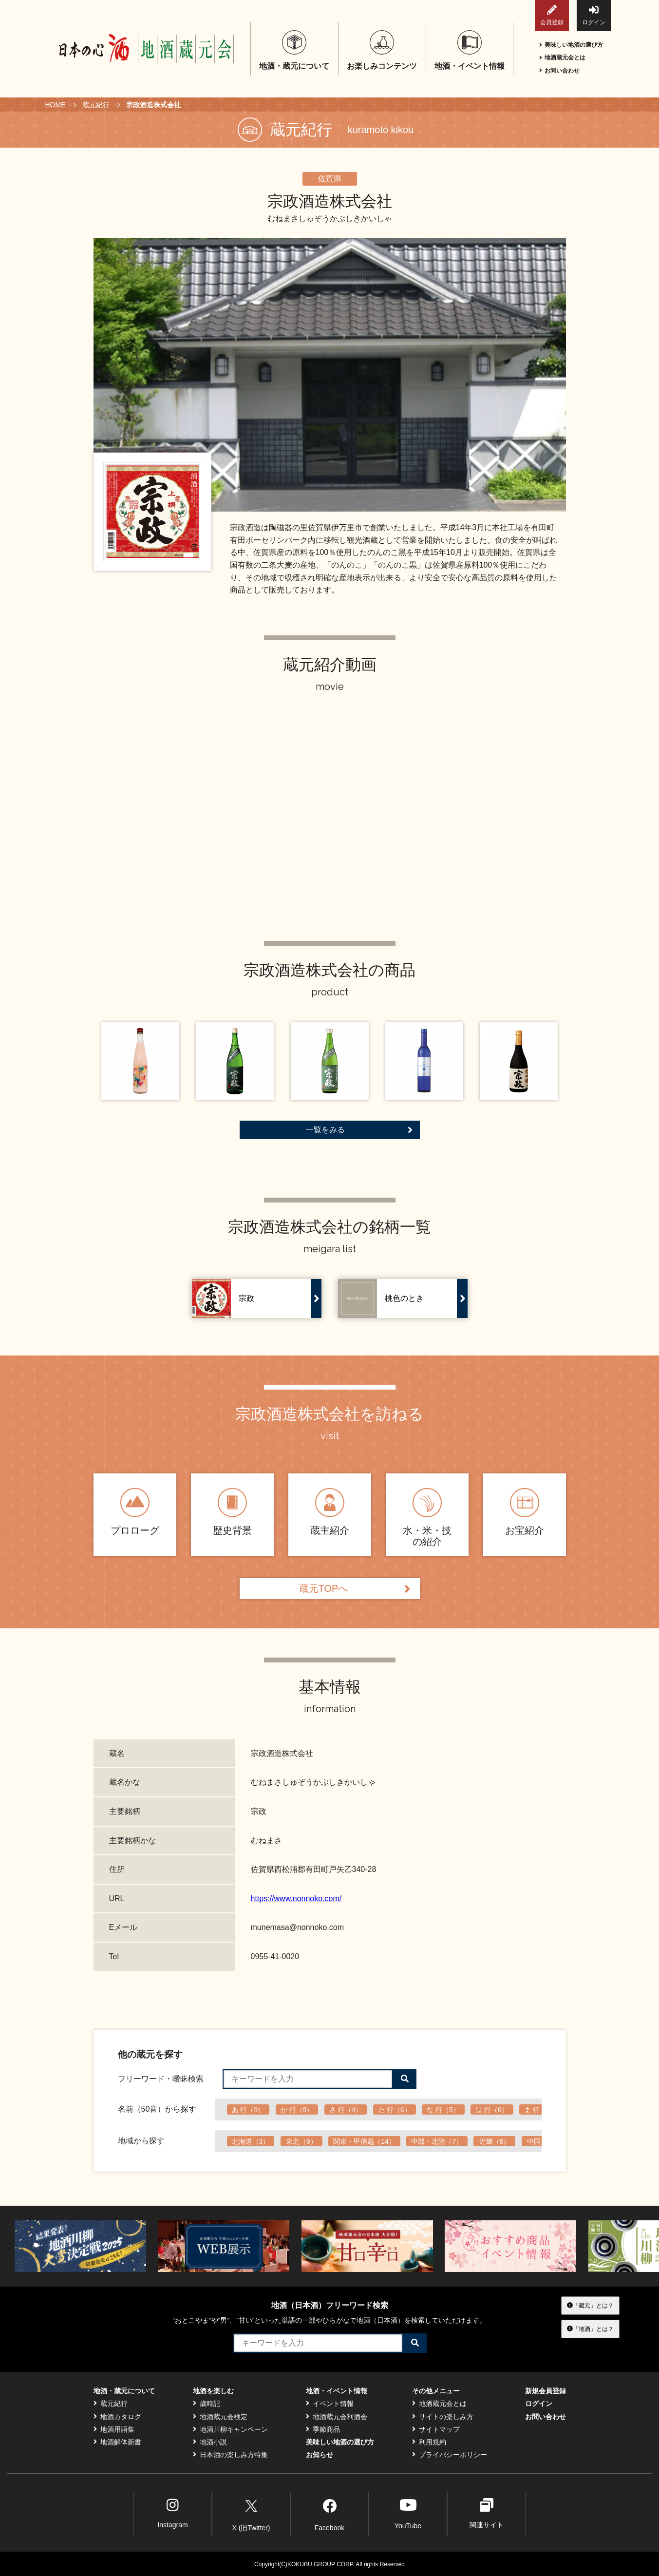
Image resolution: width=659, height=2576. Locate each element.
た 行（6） (394, 2110)
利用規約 (429, 2442)
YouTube (408, 2513)
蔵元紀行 (96, 105)
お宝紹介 (524, 1512)
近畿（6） (494, 2141)
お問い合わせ (559, 70)
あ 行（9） (248, 2110)
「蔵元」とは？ (590, 2305)
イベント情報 (330, 2403)
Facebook (329, 2514)
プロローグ (135, 1512)
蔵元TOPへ (355, 1589)
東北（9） (301, 2141)
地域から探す (141, 2141)
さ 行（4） (345, 2110)
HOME (55, 105)
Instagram (172, 2513)
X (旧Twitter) (251, 2514)
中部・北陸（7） (437, 2141)
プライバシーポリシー (449, 2455)
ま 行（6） (540, 2110)
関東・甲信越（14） (364, 2141)
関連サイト (487, 2513)
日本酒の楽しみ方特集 (230, 2455)
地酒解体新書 (117, 2442)
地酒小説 (210, 2442)
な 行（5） (443, 2110)
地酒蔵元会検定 (220, 2417)
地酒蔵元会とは (562, 57)
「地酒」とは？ (590, 2328)
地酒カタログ (117, 2417)
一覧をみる (359, 1130)
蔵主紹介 (330, 1512)
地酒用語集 (114, 2429)
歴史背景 (232, 1512)
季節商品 (323, 2429)
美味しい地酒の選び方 (571, 44)
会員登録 (552, 15)
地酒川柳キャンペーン (230, 2429)
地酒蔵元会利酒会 (336, 2417)
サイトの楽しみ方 (442, 2417)
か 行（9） (297, 2110)
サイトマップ (436, 2429)
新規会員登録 (545, 2391)
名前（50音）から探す (157, 2109)
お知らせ (319, 2455)
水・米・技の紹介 (427, 1517)
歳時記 (206, 2403)
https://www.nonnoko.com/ (296, 1898)
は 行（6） (491, 2110)
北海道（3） (251, 2141)
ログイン (593, 15)
